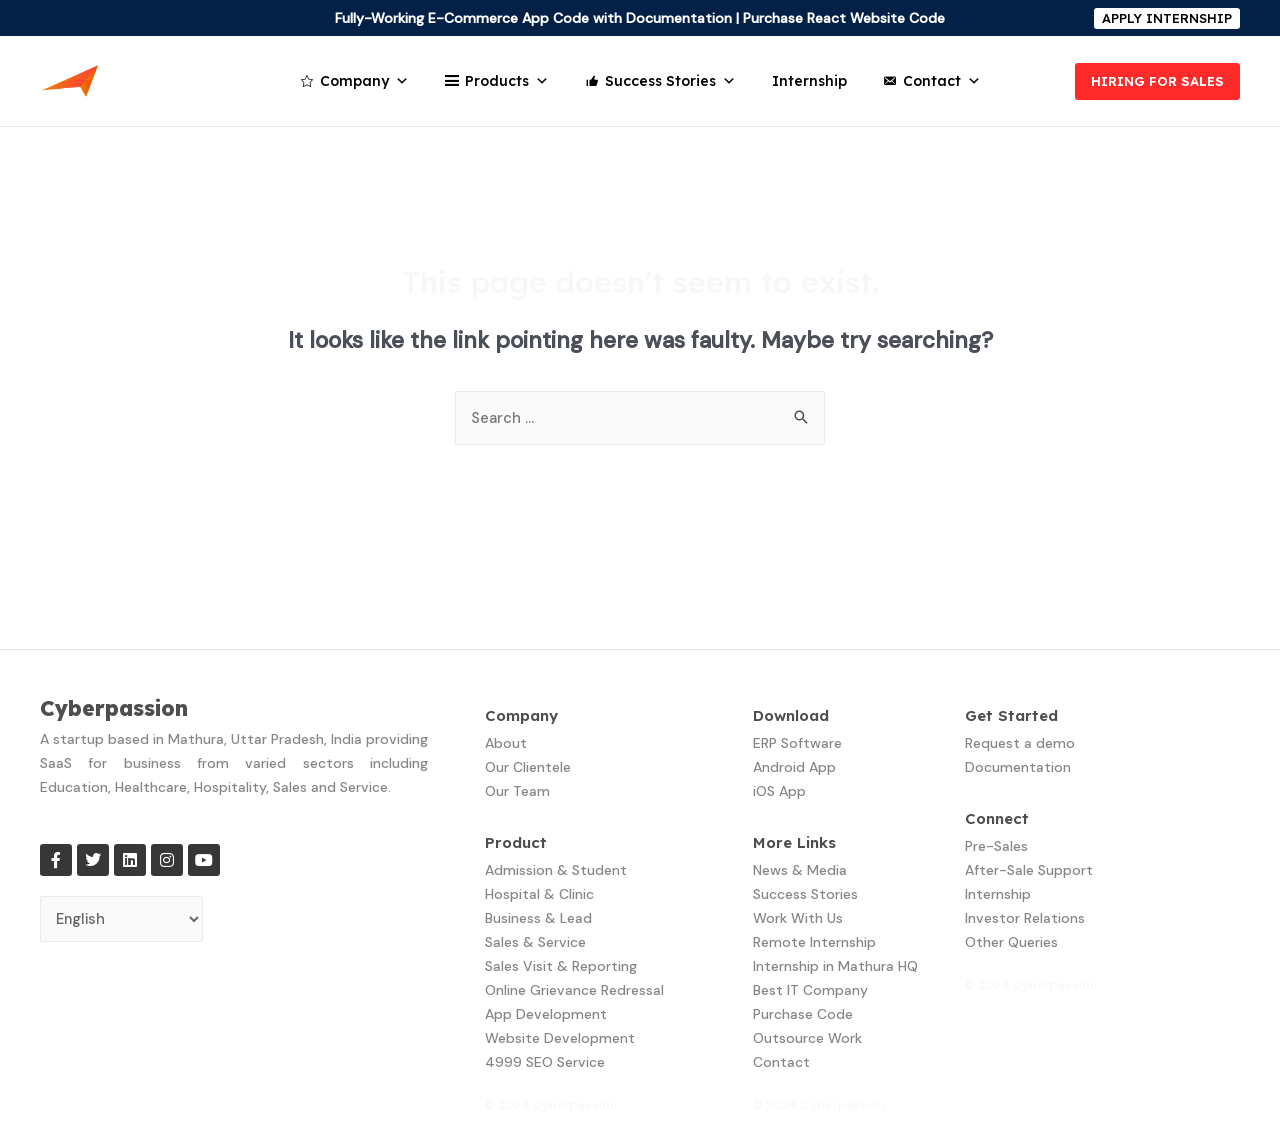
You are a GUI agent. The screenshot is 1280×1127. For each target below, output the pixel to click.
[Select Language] (122, 919)
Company (364, 81)
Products (507, 81)
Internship (809, 81)
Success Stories (670, 81)
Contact (942, 81)
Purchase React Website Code (844, 18)
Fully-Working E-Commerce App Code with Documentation (533, 18)
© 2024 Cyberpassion (551, 1105)
